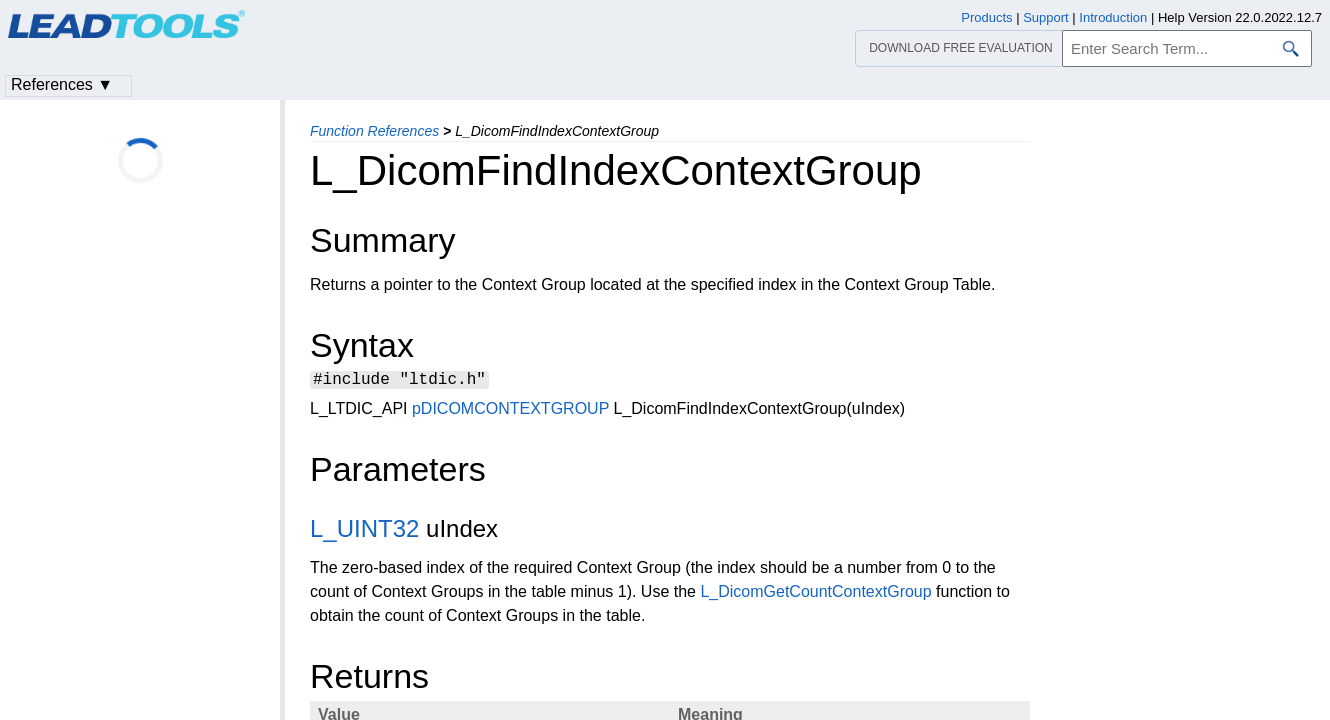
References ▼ (62, 84)
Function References (374, 131)
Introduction (1113, 17)
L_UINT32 (364, 531)
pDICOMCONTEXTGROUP (510, 411)
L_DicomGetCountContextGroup (815, 594)
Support (1046, 17)
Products (986, 17)
